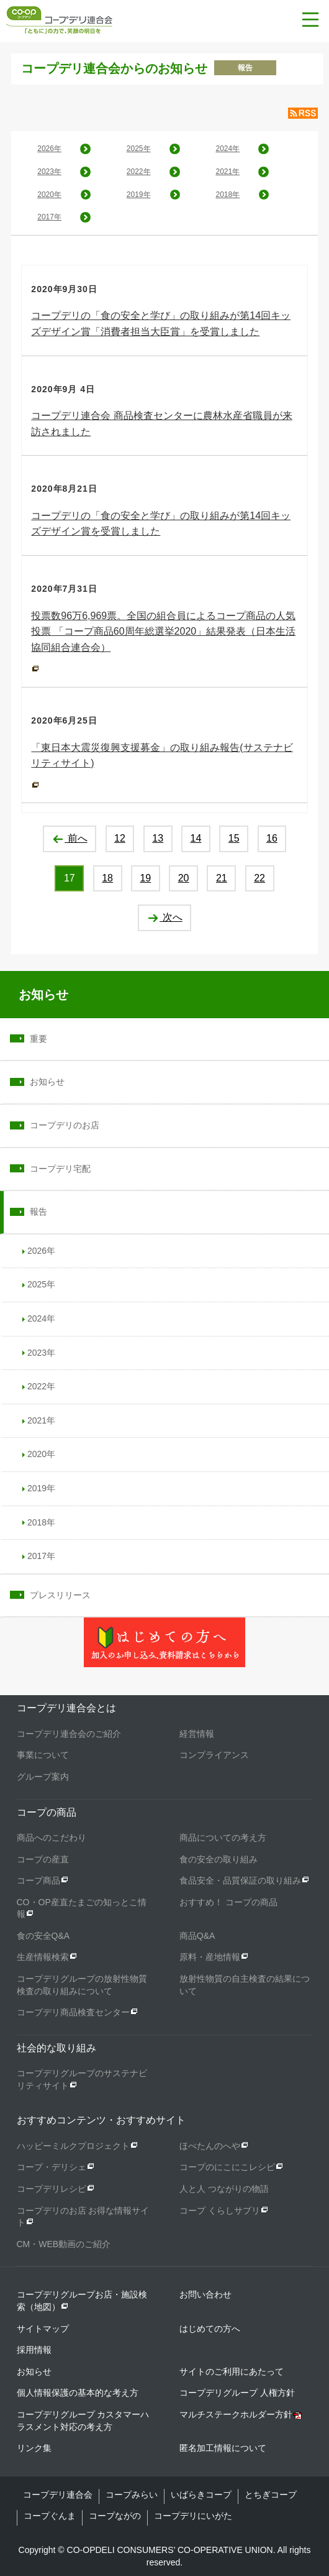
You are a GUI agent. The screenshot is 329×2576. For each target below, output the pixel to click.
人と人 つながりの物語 (224, 2189)
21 (221, 878)
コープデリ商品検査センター (73, 2012)
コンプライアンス (214, 1755)
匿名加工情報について (222, 2448)
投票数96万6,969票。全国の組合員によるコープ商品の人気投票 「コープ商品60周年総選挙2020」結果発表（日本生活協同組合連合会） (163, 631)
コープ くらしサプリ (219, 2210)
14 (196, 838)
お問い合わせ (205, 2294)
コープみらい (132, 2495)
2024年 (227, 148)
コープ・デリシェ (51, 2167)
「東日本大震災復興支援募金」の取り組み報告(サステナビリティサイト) (161, 755)
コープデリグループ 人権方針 (237, 2393)
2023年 (49, 171)
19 (145, 878)
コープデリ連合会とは (66, 1708)
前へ (69, 838)
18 (107, 878)
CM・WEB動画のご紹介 (64, 2244)
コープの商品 (46, 1812)
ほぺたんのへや (209, 2146)
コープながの (115, 2516)
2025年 (139, 148)
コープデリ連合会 (57, 2495)
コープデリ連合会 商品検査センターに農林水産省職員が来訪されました (161, 423)
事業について (43, 1755)
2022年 (139, 171)
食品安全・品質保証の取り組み (240, 1880)
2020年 (49, 194)
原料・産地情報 (209, 1957)
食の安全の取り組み (218, 1859)
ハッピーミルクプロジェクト (73, 2146)
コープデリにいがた (193, 2516)
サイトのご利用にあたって (231, 2371)
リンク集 (34, 2448)
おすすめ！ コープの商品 (228, 1902)
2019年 (139, 194)
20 (183, 878)
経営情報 (196, 1734)
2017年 (49, 217)
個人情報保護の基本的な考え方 (77, 2393)
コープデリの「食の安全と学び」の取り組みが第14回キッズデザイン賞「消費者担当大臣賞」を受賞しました (161, 323)
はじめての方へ (209, 2329)
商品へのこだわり (51, 1837)
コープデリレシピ (51, 2189)
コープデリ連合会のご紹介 (69, 1734)
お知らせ (43, 994)
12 (119, 838)
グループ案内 (43, 1777)
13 (157, 838)
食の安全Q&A (43, 1936)
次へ (164, 917)
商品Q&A (197, 1936)
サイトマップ (43, 2329)
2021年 (227, 171)
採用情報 (34, 2350)
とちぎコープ (271, 2495)
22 (259, 878)
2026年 (49, 148)
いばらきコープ (201, 2495)
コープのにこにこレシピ (227, 2167)
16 (271, 838)
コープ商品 (38, 1880)
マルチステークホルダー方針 (235, 2414)
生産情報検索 (43, 1957)
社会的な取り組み (56, 2048)
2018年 (227, 194)
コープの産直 (43, 1859)
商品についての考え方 (222, 1837)
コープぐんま (50, 2516)
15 (234, 838)
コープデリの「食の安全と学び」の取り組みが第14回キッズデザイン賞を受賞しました (161, 523)
